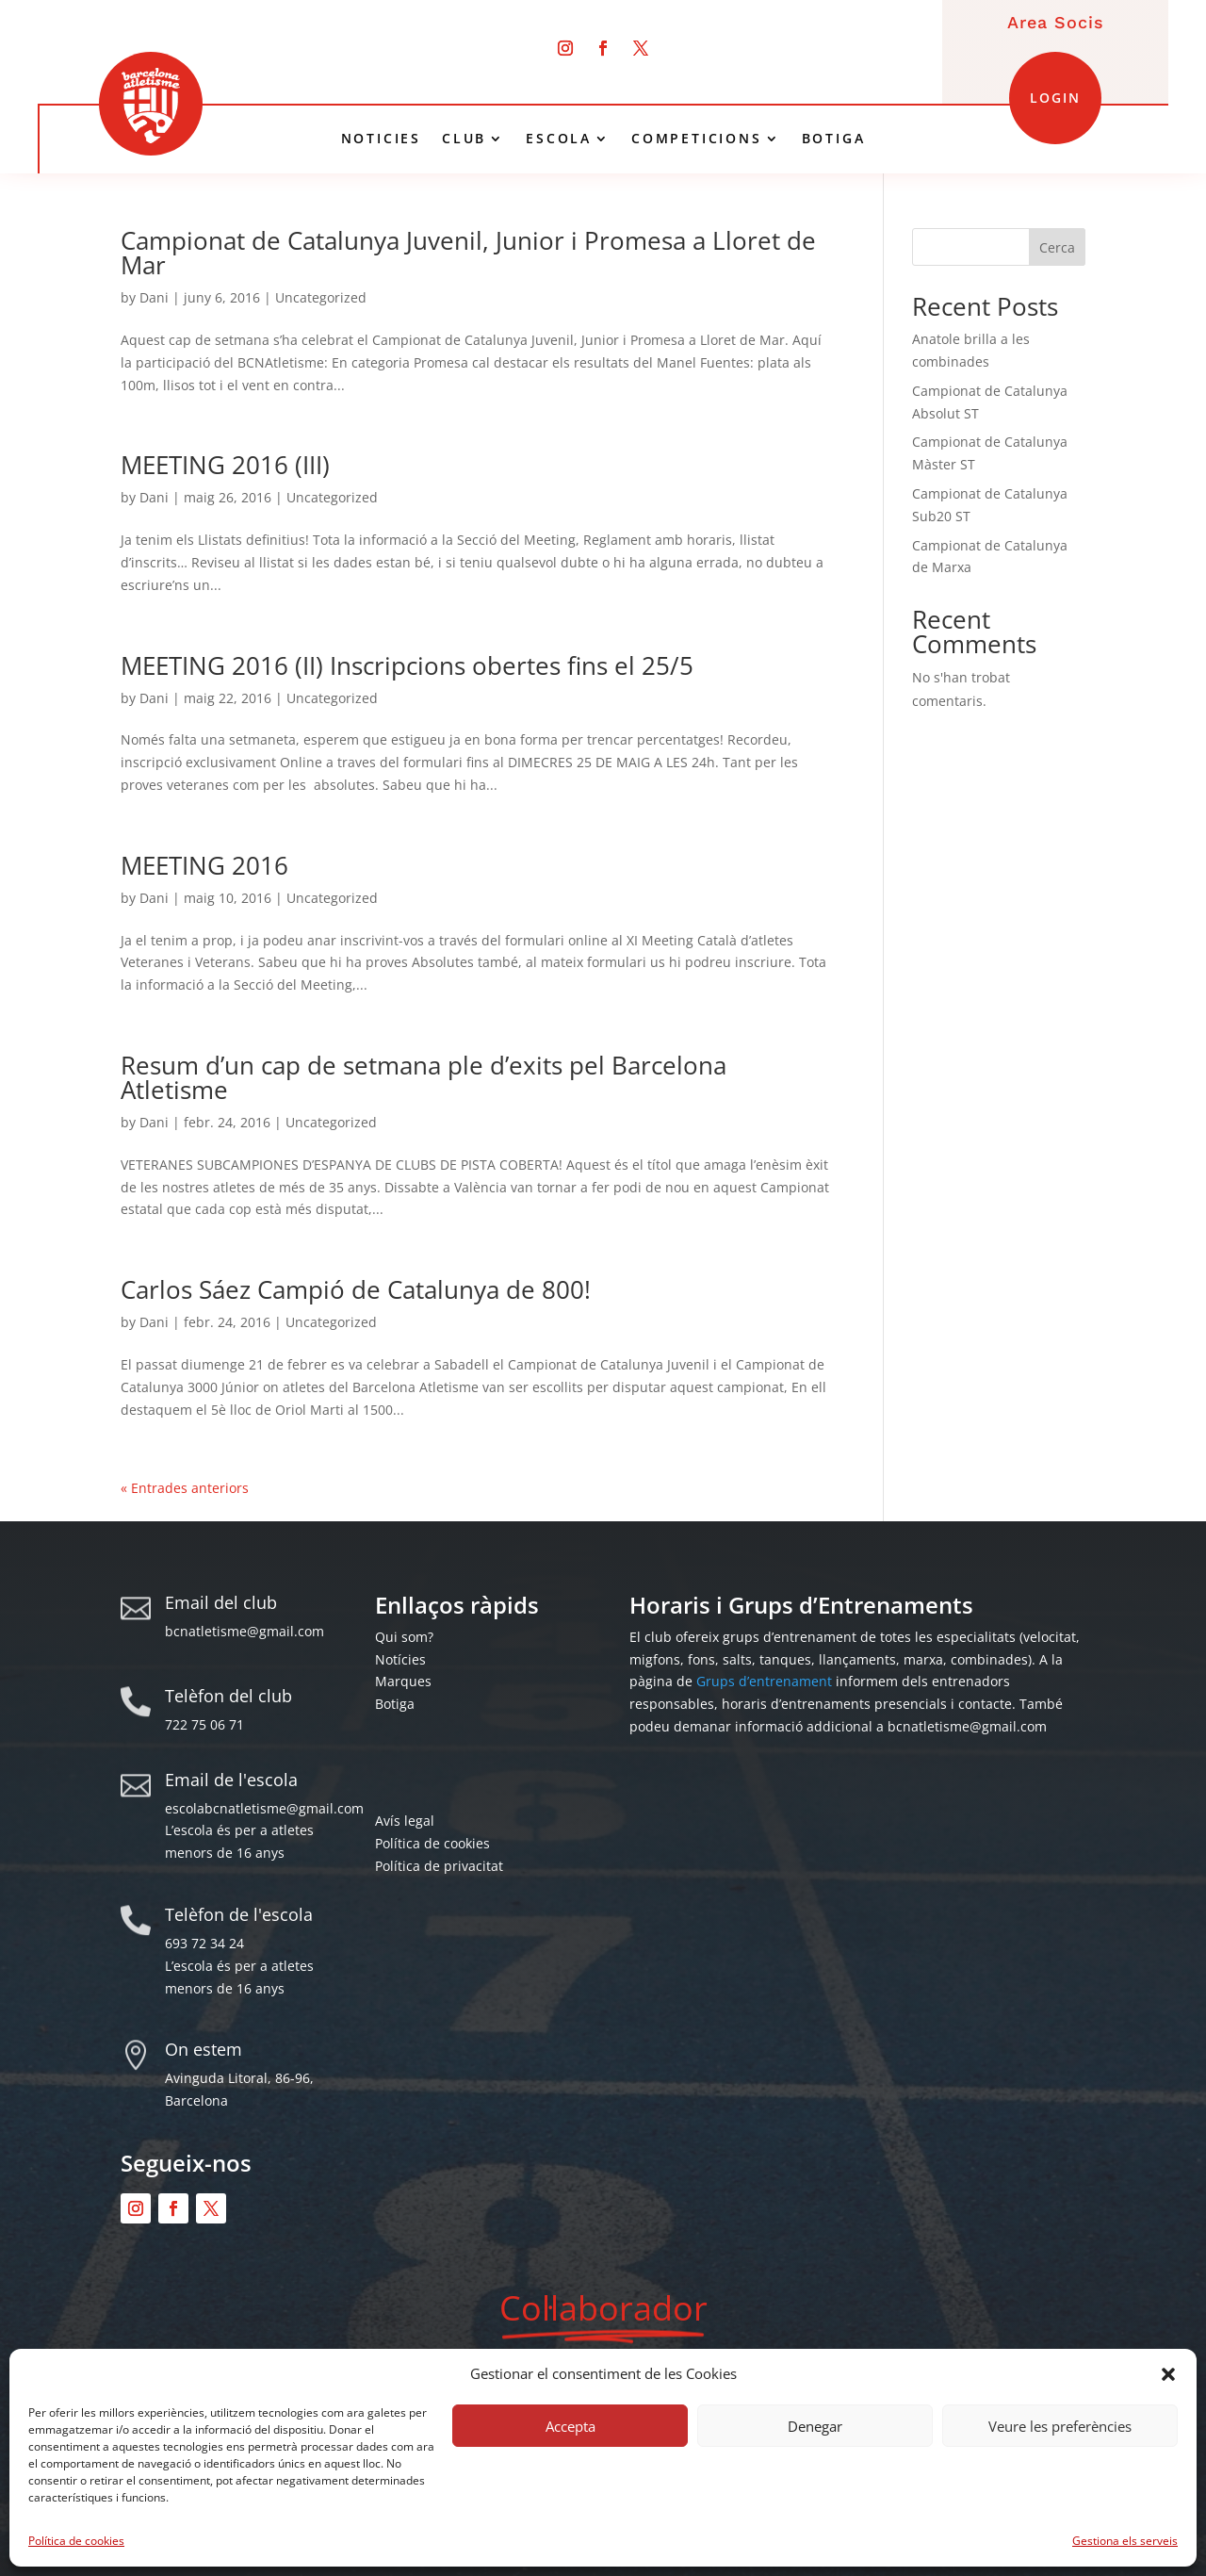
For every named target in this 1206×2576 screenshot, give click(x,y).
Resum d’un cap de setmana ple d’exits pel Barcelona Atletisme (423, 1077)
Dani (154, 297)
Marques (403, 1681)
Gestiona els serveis (1125, 2541)
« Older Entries (168, 1488)
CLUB (464, 138)
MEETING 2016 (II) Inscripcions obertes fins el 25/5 (407, 665)
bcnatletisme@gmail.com (244, 1631)
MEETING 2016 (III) (225, 465)
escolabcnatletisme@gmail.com (264, 1808)
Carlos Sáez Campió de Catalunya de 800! (356, 1289)
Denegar (815, 2426)
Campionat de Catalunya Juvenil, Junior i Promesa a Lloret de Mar (468, 252)
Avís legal (404, 1820)
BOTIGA (834, 138)
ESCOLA (559, 138)
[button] (1168, 2374)
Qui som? (404, 1637)
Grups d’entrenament (764, 1681)
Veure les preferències (1060, 2426)
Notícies (400, 1659)
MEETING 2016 (204, 865)
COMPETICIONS (696, 138)
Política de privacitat (439, 1866)
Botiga (395, 1704)
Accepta (570, 2426)
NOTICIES (381, 138)
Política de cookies (76, 2541)
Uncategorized (321, 297)
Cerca (1057, 247)
